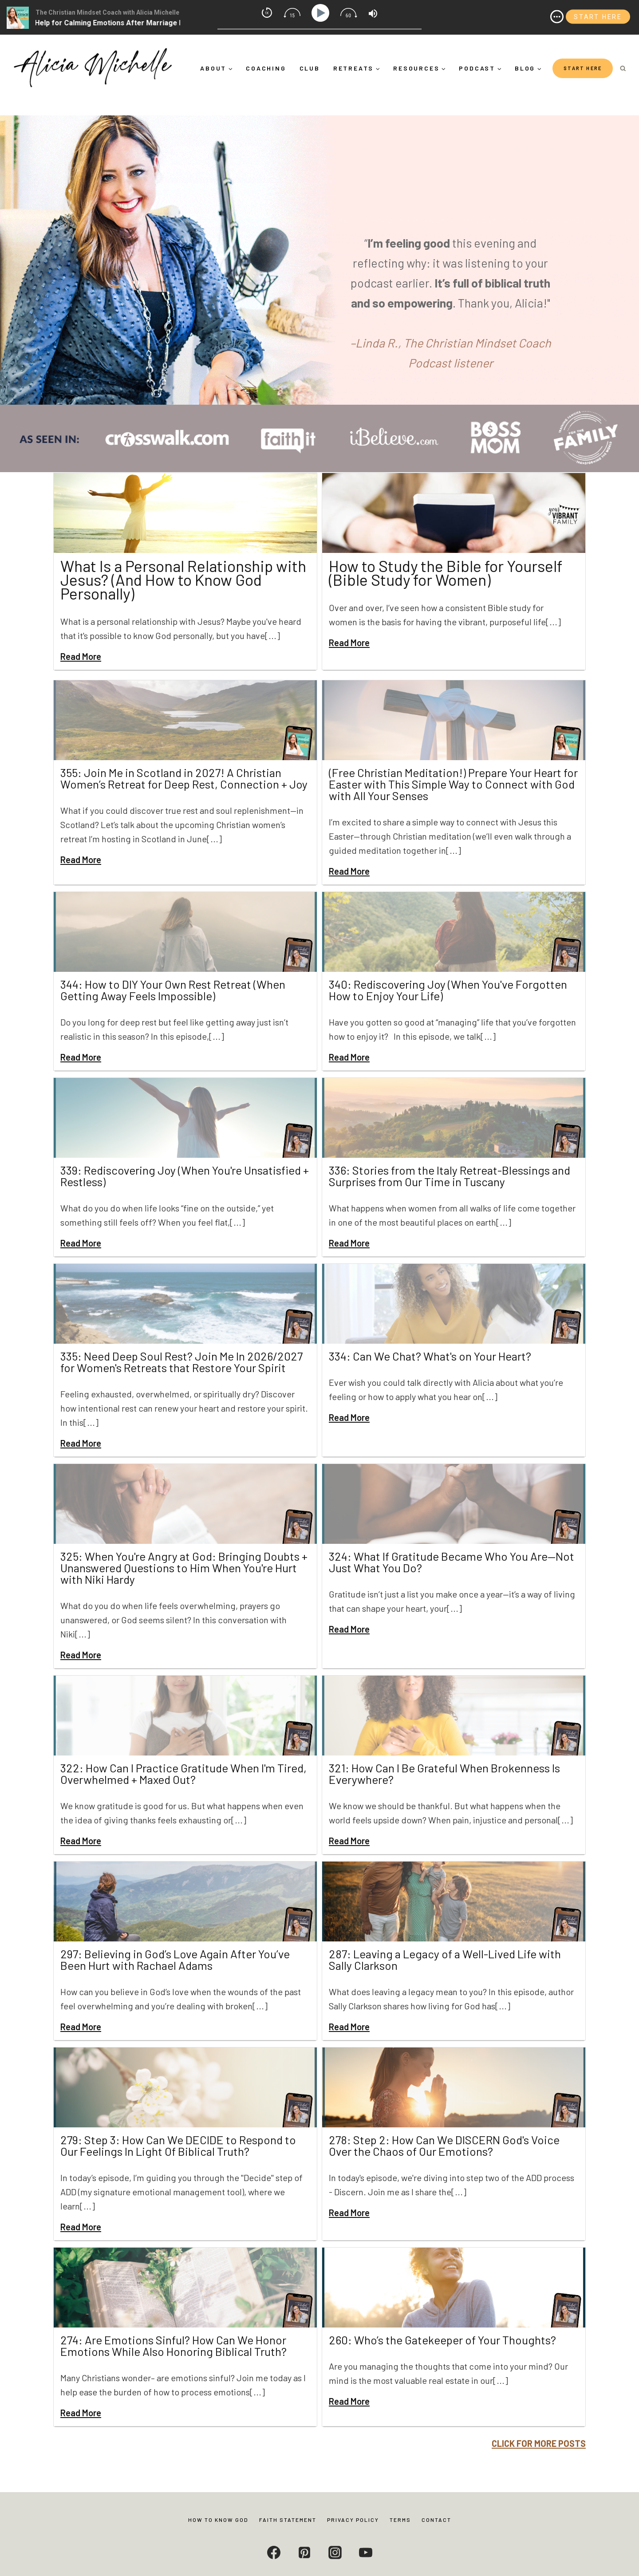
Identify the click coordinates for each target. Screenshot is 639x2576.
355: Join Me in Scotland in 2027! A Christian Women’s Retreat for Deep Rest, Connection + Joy (184, 760)
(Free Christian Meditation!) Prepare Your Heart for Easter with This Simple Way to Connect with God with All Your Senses (453, 766)
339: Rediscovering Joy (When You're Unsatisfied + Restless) (184, 1158)
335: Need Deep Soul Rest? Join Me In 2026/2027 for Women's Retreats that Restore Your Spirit (181, 1344)
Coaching (266, 68)
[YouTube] (365, 2552)
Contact (436, 2520)
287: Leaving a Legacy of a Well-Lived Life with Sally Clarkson (445, 1942)
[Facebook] (273, 2552)
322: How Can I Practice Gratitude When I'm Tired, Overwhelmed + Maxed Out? (183, 1756)
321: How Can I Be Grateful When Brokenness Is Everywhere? (444, 1756)
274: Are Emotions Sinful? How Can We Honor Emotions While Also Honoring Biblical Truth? (173, 2328)
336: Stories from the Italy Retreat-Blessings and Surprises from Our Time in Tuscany (449, 1158)
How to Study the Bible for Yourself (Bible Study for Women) (450, 571)
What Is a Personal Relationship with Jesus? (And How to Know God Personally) (173, 571)
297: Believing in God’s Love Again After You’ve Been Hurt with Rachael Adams (175, 1942)
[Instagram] (335, 2552)
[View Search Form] (622, 68)
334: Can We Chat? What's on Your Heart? (430, 1338)
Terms (400, 2520)
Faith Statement (287, 2520)
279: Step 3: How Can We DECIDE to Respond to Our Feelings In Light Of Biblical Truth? (178, 2128)
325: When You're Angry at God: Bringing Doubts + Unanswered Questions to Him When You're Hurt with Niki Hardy (184, 1550)
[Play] (322, 13)
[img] (557, 17)
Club (310, 68)
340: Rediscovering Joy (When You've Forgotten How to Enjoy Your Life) (448, 972)
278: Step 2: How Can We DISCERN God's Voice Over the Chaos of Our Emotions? (444, 2128)
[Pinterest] (304, 2552)
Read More (80, 639)
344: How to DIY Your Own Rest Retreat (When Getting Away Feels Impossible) (172, 972)
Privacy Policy (353, 2520)
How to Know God (218, 2520)
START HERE (583, 68)
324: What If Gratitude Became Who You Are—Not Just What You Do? (451, 1544)
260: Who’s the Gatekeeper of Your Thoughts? (442, 2322)
